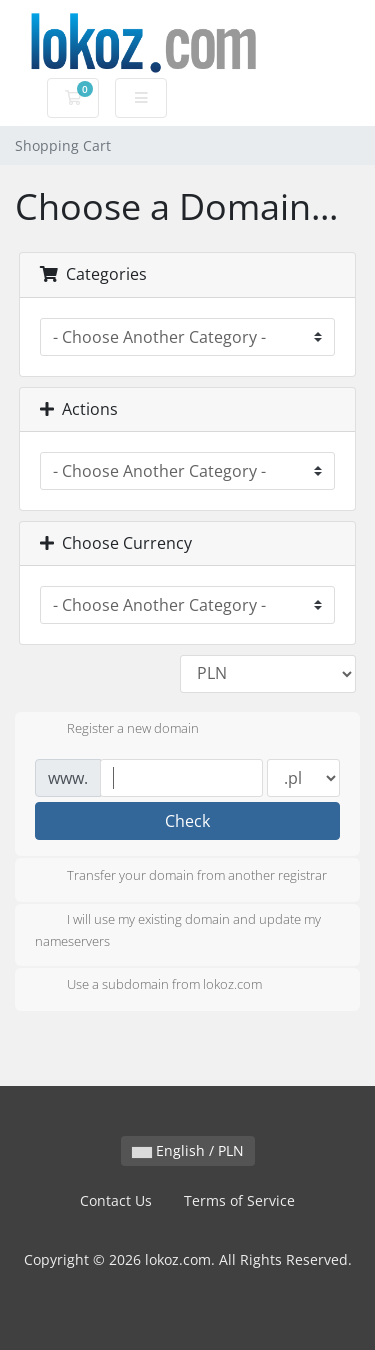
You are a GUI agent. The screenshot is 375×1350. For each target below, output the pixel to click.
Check (187, 821)
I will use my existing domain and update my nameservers (178, 930)
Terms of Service (239, 1200)
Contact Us (116, 1200)
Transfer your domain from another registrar (181, 877)
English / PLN (188, 1150)
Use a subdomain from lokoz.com (148, 986)
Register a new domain (117, 730)
